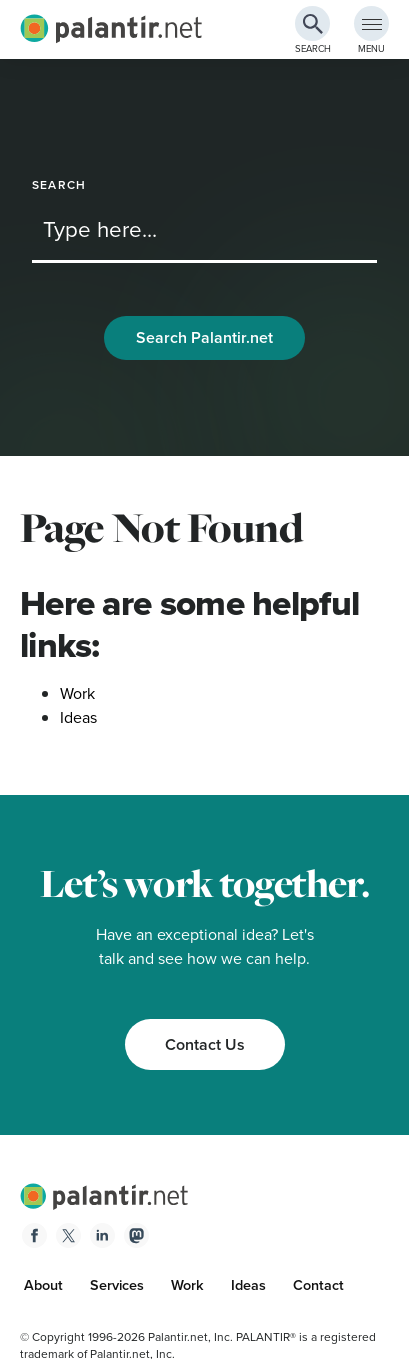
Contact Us (205, 1044)
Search (59, 185)
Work (77, 693)
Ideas (78, 717)
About (43, 1285)
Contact (318, 1285)
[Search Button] (312, 23)
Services (117, 1285)
